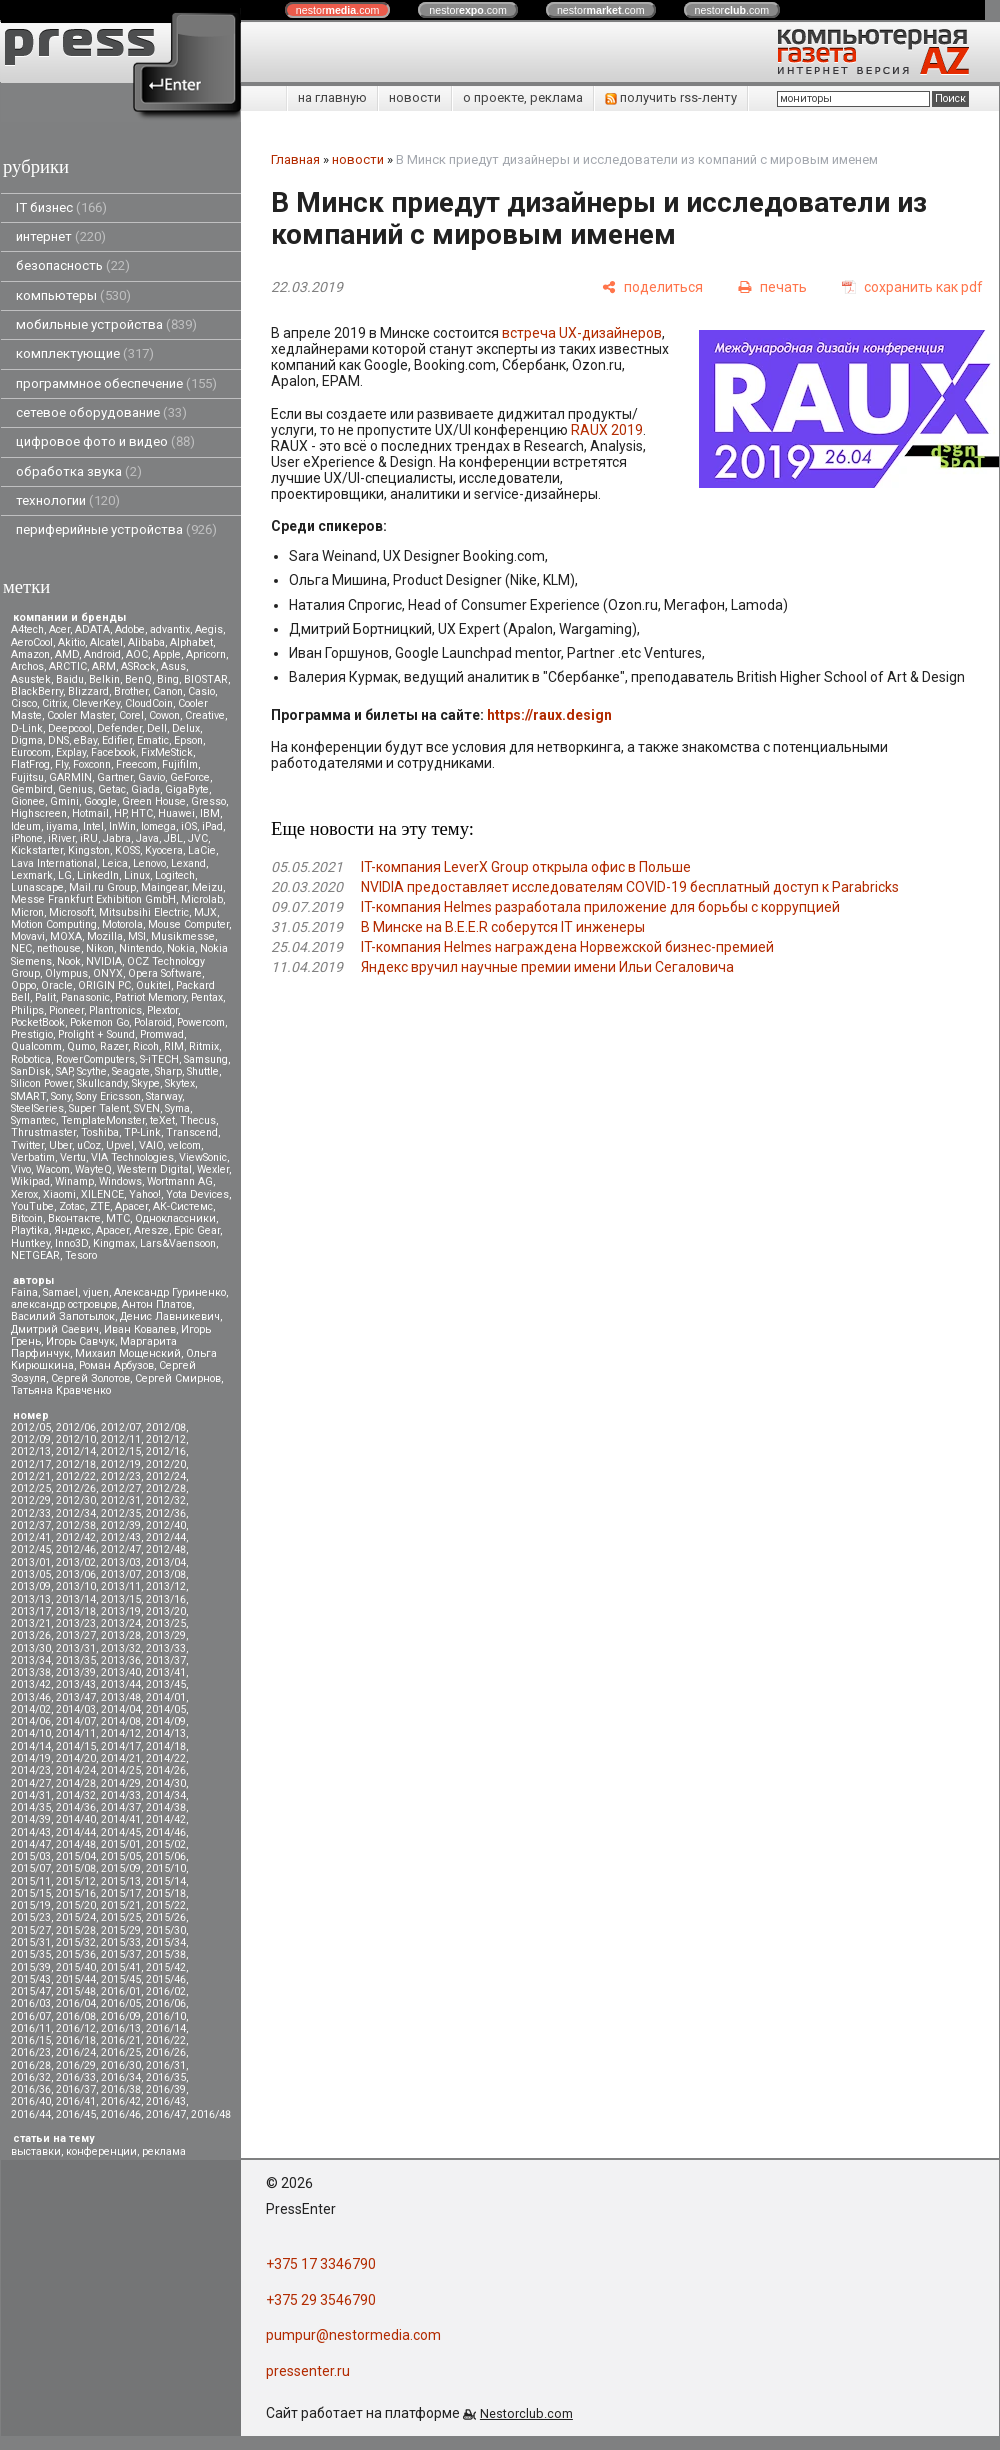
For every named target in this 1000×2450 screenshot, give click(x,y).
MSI (137, 936)
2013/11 (121, 1586)
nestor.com (338, 10)
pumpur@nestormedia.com (353, 2335)
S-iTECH (159, 1059)
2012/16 (166, 1451)
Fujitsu (27, 777)
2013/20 (166, 1611)
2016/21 (121, 2040)
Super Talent (99, 1108)
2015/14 (166, 1881)
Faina (24, 1292)
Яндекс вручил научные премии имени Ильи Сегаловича (547, 967)
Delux (186, 728)
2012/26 (76, 1488)
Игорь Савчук (80, 1341)
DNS (58, 740)
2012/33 (31, 1513)
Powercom (201, 1022)
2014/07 (76, 1721)
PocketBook (38, 1022)
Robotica (31, 1059)
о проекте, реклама (523, 97)
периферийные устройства (116, 529)
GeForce (190, 777)
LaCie (202, 850)
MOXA (66, 936)
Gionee (28, 801)
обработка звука (79, 471)
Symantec (33, 1120)
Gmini (64, 801)
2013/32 (121, 1648)
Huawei (176, 813)
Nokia (181, 948)
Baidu (70, 679)
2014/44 (76, 1832)
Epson (188, 740)
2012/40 (166, 1525)
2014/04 (121, 1709)
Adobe (130, 629)
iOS (189, 826)
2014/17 (121, 1746)
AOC (137, 654)
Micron (27, 912)
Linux (137, 875)
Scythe (92, 1071)
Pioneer (66, 1010)
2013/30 (31, 1648)
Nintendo (140, 948)
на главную (332, 97)
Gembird (32, 789)
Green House (154, 801)
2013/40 (121, 1672)
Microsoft (71, 912)
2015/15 (31, 1893)
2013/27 (76, 1635)
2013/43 (76, 1684)
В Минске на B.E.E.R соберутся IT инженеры (503, 927)
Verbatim (33, 1157)
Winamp (74, 1181)
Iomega (158, 826)
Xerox (24, 1194)
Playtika (30, 1230)
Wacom (53, 1169)
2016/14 (166, 2028)
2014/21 (121, 1758)
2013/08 (166, 1574)
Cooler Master (80, 715)
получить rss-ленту (671, 97)
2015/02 (166, 1844)
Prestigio (32, 1034)
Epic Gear (197, 1230)
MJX (205, 912)
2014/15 (76, 1746)
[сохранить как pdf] (912, 287)
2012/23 (121, 1476)
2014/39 (31, 1819)
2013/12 (166, 1586)
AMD (67, 654)
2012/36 (166, 1513)
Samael (60, 1292)
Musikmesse (183, 936)
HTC (142, 813)
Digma (27, 740)
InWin (122, 826)
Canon (168, 691)
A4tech (27, 629)
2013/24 (121, 1623)
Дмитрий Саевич (55, 1329)
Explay (71, 752)
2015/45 (121, 1979)
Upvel (120, 1145)
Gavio (151, 777)
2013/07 (121, 1574)
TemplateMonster (103, 1120)
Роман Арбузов (116, 1365)
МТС (118, 1218)
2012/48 (166, 1549)
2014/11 (76, 1733)
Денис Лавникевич (170, 1316)
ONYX (108, 973)
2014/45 (121, 1832)
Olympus (66, 973)
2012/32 (166, 1500)
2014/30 (166, 1783)
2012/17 (31, 1464)
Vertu (73, 1157)
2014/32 (76, 1795)
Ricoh (146, 1046)
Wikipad (30, 1181)
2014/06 (31, 1721)
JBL (173, 838)
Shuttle (203, 1071)
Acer (59, 629)
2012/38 (76, 1525)
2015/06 (166, 1856)
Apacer (112, 1230)
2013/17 (31, 1611)
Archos (27, 666)
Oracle (57, 985)
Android (102, 654)
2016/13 (121, 2028)
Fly (61, 764)
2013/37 (166, 1660)
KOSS (127, 850)
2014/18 (166, 1746)
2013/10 (76, 1586)
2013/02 (76, 1562)
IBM (210, 813)
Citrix (54, 703)
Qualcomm (36, 1046)
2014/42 (166, 1819)
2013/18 (76, 1611)
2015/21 (121, 1905)
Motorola (122, 924)
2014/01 (166, 1697)
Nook (69, 961)
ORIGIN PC (104, 985)
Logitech (175, 875)
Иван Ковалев (140, 1329)
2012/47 (121, 1549)
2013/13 (31, 1599)
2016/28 (31, 2065)
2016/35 (166, 2077)
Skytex (180, 1083)
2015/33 (121, 1942)
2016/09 (121, 2016)
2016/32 (31, 2077)
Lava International (54, 863)
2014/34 (166, 1795)
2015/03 (31, 1856)
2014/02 (31, 1709)
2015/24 (76, 1917)
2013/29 (166, 1635)
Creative (205, 715)
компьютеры (73, 295)
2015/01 (121, 1844)
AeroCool (32, 642)
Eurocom (31, 752)
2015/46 (166, 1979)
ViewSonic (203, 1157)
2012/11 (121, 1439)
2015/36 (76, 1954)
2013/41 (166, 1672)
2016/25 (121, 2052)
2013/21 (31, 1623)
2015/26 (166, 1917)
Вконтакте (74, 1218)
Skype (146, 1083)
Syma (177, 1108)
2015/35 (31, 1954)
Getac (112, 789)
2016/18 (76, 2040)
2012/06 (76, 1427)
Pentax (207, 997)
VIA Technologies (132, 1157)
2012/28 (166, 1488)
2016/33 (76, 2077)
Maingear (164, 887)
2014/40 (76, 1819)
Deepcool (70, 728)
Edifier (117, 740)
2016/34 (121, 2077)
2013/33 (166, 1648)
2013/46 (31, 1697)
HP (120, 813)
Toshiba (100, 1132)
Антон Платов (157, 1304)
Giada (145, 789)
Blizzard (88, 691)
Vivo (21, 1169)
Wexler (213, 1169)
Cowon (164, 715)
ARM (104, 666)
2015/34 (166, 1942)
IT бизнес (61, 207)
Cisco (24, 703)
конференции (101, 2151)
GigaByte (187, 789)
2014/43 (31, 1832)
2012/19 (121, 1464)
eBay (85, 740)
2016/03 (31, 2003)
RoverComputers (95, 1059)
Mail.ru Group (102, 887)
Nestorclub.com (526, 2413)
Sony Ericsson (108, 1096)
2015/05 (121, 1856)
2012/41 (31, 1537)
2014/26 (166, 1770)
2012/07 (121, 1427)
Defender (119, 728)
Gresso (208, 801)
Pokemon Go (99, 1022)
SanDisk (31, 1071)
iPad (212, 826)
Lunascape (37, 887)
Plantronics (115, 1010)
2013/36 (121, 1660)
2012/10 (76, 1439)
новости (415, 97)
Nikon (100, 948)
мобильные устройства (106, 324)
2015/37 (121, 1954)
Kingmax (114, 1243)
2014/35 (31, 1807)
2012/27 (121, 1488)
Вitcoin (27, 1218)
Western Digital (154, 1169)
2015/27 (31, 1930)
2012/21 (31, 1476)
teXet (162, 1120)
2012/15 (121, 1451)
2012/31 (121, 1500)
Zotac (72, 1206)
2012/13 (31, 1451)
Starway (164, 1096)
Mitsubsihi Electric (144, 912)
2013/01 (31, 1562)
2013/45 (166, 1684)
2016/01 (121, 1991)
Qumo (81, 1046)
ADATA (92, 629)
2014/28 (76, 1783)
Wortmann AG (180, 1181)
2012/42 (76, 1537)
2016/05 (121, 2003)
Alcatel (106, 642)
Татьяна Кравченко (61, 1390)
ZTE (100, 1206)
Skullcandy (102, 1083)
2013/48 (121, 1697)
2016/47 (166, 2114)
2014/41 (121, 1819)
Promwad (162, 1034)
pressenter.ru (308, 2371)
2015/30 (166, 1930)
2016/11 (31, 2028)
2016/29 (76, 2065)
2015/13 (121, 1881)
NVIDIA (104, 961)
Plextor (162, 1010)
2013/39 (76, 1672)
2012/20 (166, 1464)
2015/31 (31, 1942)
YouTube (32, 1206)
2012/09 (31, 1439)
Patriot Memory (150, 997)
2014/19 (31, 1758)
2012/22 (76, 1476)
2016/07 (31, 2016)
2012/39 (121, 1525)
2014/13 (166, 1733)
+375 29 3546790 (321, 2300)
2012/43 (121, 1537)
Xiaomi (59, 1194)
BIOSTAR (206, 679)
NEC (21, 948)
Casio (201, 691)
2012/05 (31, 1427)
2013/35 (76, 1660)
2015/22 (166, 1905)
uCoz (89, 1145)
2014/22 (166, 1758)
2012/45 (31, 1549)
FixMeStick (167, 752)
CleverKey (96, 703)
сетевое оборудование (101, 412)
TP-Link (142, 1132)
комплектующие (85, 353)
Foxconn (92, 764)
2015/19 (31, 1905)
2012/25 (31, 1488)
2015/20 (76, 1905)
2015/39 (31, 1967)
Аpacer (131, 1206)
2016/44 (31, 2114)
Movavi (28, 936)
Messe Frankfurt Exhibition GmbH (93, 899)
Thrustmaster (43, 1132)
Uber (60, 1145)
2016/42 (121, 2101)
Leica (115, 863)
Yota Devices (197, 1194)
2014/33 (121, 1795)
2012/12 (166, 1439)
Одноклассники (175, 1218)
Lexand (188, 863)
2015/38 (166, 1954)
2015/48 (76, 1991)
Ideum (26, 826)
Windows (120, 1181)
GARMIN (70, 777)
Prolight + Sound (96, 1034)
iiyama (62, 826)
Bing (168, 679)
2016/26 (166, 2052)
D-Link (27, 728)
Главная (295, 159)
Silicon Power (41, 1083)
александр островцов (64, 1304)
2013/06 (76, 1574)
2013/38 (31, 1672)
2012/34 (76, 1513)
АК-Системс (183, 1206)
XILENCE (102, 1194)
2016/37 (76, 2089)
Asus (173, 666)
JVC (198, 838)
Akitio (71, 642)
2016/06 (166, 2003)
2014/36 (76, 1807)
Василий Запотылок (63, 1316)
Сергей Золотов (90, 1378)
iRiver (61, 838)
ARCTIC (68, 666)
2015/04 (76, 1856)
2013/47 (76, 1697)
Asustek (31, 679)
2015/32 (76, 1942)
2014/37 (121, 1807)
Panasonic (85, 997)
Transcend (192, 1132)
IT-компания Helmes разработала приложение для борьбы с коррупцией (600, 907)
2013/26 (31, 1635)
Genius (75, 789)
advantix (170, 629)
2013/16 (166, 1599)
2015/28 (76, 1930)
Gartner (115, 777)
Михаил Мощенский (128, 1353)
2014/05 (166, 1709)
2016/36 (31, 2089)
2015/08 (76, 1868)
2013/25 (166, 1623)
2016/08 (76, 2016)
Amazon (30, 654)
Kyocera (164, 850)
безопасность (73, 265)
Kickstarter (37, 850)
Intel (93, 826)
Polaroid (153, 1022)
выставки (36, 2151)
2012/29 (31, 1500)
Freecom (136, 764)
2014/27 (31, 1783)
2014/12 (121, 1733)
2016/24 (76, 2052)
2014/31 (31, 1795)
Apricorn (206, 654)
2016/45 (76, 2114)
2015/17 (121, 1893)
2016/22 (166, 2040)
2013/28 (121, 1635)
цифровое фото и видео (105, 441)
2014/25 (121, 1770)
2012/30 (76, 1500)
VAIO (151, 1145)
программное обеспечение (116, 383)
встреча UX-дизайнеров (580, 333)
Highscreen (39, 813)
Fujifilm (180, 764)
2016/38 (121, 2089)
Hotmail (90, 813)
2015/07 (31, 1868)
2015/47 (31, 1991)
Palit (45, 997)
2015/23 (31, 1917)
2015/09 (121, 1868)
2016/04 (76, 2003)
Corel (131, 715)
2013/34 (31, 1660)
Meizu (207, 887)
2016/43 (166, 2101)
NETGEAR (35, 1255)
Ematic (153, 740)
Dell (157, 728)
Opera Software (165, 973)
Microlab (202, 899)
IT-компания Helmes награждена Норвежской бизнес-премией (567, 947)
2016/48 (211, 2114)
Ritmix (204, 1046)
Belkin (104, 679)
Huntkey (30, 1243)
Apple (167, 654)
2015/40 (76, 1967)
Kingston (89, 850)
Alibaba (146, 642)
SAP (64, 1071)
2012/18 (76, 1464)
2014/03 (76, 1709)
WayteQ (93, 1169)
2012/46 (76, 1549)
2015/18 (166, 1893)
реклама (164, 2151)
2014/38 (166, 1807)
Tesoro (81, 1255)
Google (100, 801)
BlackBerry (37, 691)
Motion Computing (54, 924)
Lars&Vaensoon (178, 1243)
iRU (89, 838)
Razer (114, 1046)
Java (147, 838)
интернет (61, 236)
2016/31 (166, 2065)
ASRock (138, 666)
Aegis (209, 629)
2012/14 (76, 1451)
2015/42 (166, 1967)
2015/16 (76, 1893)
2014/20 (76, 1758)
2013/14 (76, 1599)
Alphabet (191, 642)
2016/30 (121, 2065)
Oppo (23, 985)
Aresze (151, 1230)
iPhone (27, 838)
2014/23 (31, 1770)
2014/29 (121, 1783)
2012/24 (166, 1476)
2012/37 (31, 1525)
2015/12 (76, 1881)
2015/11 (31, 1881)
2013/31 (76, 1648)
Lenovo (149, 863)
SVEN (147, 1108)
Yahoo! (145, 1194)
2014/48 (76, 1844)
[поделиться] (652, 287)
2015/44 (76, 1979)
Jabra (117, 838)
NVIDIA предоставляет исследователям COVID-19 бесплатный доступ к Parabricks (630, 887)
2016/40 (31, 2101)
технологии (68, 500)
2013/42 (31, 1684)
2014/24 (76, 1770)
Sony (61, 1096)
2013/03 (121, 1562)
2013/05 (31, 1574)
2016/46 (121, 2114)
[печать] (772, 287)
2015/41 (121, 1967)
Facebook (113, 752)
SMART (28, 1096)
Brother (131, 691)
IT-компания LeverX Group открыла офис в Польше (526, 867)
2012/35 (121, 1513)
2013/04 (166, 1562)
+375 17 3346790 (321, 2264)
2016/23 (31, 2052)
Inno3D (71, 1243)
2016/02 (166, 1991)
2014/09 (166, 1721)
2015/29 (121, 1930)
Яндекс (72, 1230)
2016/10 (166, 2016)
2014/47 (31, 1844)
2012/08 (166, 1427)
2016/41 (76, 2101)
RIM (174, 1046)
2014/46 (166, 1832)
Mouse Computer (188, 924)
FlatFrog (30, 764)
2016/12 (76, 2028)
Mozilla (105, 936)
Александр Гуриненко (170, 1292)
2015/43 (31, 1979)
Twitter (27, 1145)
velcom (184, 1145)
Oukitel (153, 985)
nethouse (59, 948)
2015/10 (166, 1868)
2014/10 (31, 1733)
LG (65, 875)
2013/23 (76, 1623)
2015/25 (121, 1917)
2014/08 (121, 1721)
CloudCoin (149, 703)
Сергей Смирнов (178, 1378)
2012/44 (166, 1537)
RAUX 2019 (607, 430)
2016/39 (166, 2089)
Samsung (206, 1059)
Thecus (198, 1120)
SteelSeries (37, 1108)
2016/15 (31, 2040)
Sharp (168, 1071)
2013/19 (121, 1611)
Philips (27, 1010)
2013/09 (31, 1586)
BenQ (138, 679)
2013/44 (121, 1684)
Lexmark (32, 875)
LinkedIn (98, 875)
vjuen (96, 1292)
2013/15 (121, 1599)
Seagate (131, 1071)
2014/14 (31, 1746)
